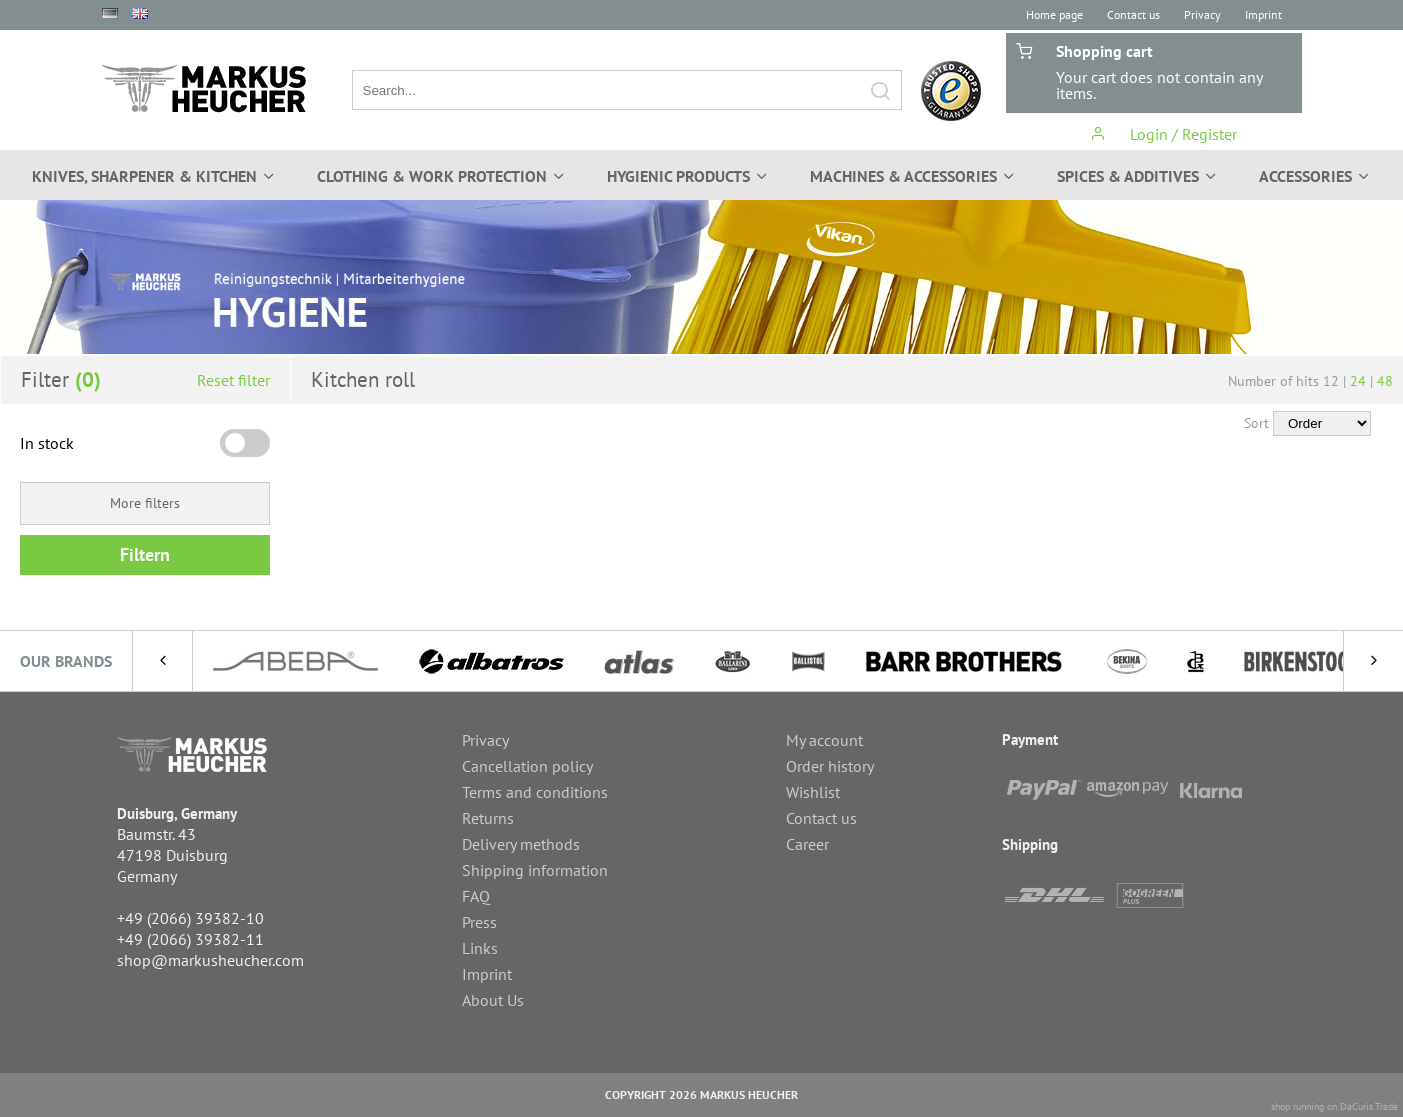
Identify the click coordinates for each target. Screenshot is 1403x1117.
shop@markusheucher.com (210, 960)
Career (807, 844)
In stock (47, 443)
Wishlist (813, 792)
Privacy (1202, 14)
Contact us (1133, 14)
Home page (1054, 14)
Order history (830, 766)
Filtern (145, 554)
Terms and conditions (535, 792)
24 (1358, 381)
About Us (493, 1000)
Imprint (1263, 14)
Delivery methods (521, 844)
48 (1385, 381)
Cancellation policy (527, 766)
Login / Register (1163, 134)
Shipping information (535, 870)
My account (824, 740)
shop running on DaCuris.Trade (1334, 1106)
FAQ (476, 896)
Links (480, 948)
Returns (488, 818)
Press (479, 922)
